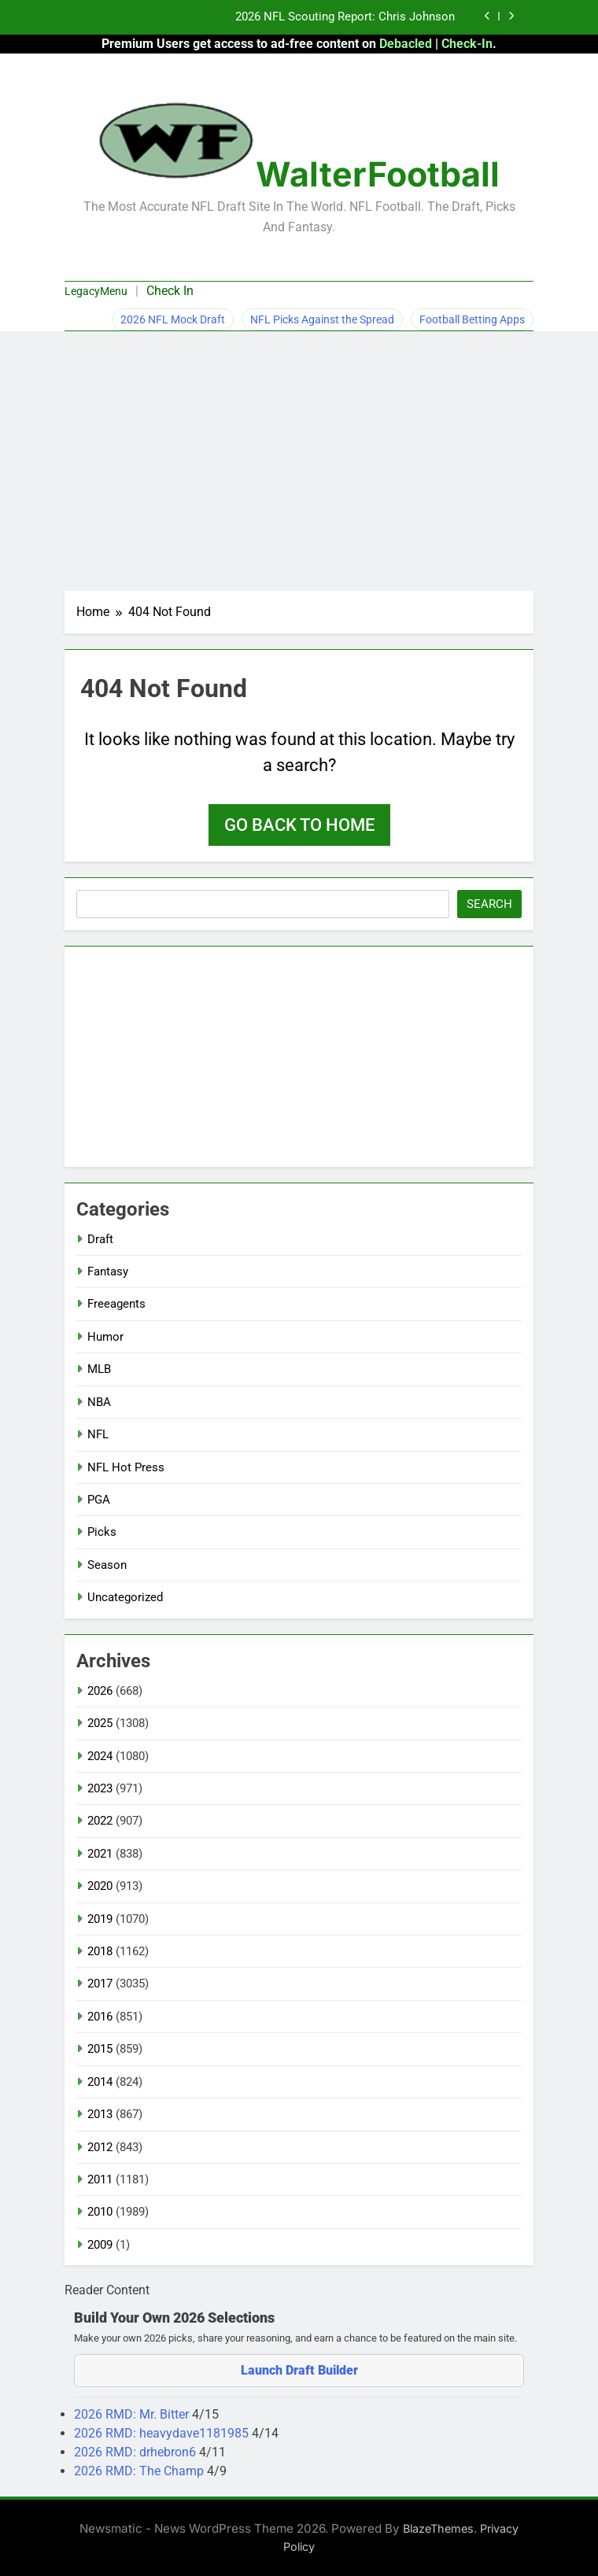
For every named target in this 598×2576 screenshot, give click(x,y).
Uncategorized (125, 1597)
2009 (100, 2245)
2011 (100, 2179)
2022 (100, 1821)
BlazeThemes (438, 2528)
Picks (101, 1532)
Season (107, 1565)
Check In (170, 290)
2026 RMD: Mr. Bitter (133, 2414)
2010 (100, 2212)
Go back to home (299, 825)
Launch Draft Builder (299, 2370)
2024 (100, 1756)
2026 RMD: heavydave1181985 (163, 2433)
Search (489, 904)
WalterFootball (378, 173)
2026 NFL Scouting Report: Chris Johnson (345, 17)
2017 (100, 1983)
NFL (98, 1434)
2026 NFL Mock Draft (172, 319)
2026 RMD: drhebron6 (136, 2452)
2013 (100, 2114)
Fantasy (107, 1271)
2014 (100, 2082)
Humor (105, 1337)
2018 (100, 1951)
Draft (100, 1239)
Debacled (405, 43)
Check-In (467, 43)
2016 (100, 2017)
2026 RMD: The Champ (140, 2470)
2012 (100, 2147)
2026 (100, 1691)
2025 (100, 1723)
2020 (100, 1886)
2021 (100, 1854)
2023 (100, 1788)
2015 (100, 2049)
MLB (99, 1369)
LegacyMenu (96, 291)
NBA (99, 1402)
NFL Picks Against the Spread (322, 319)
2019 (100, 1919)
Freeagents (116, 1304)
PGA (98, 1500)
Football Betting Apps (472, 319)
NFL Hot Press (125, 1467)
